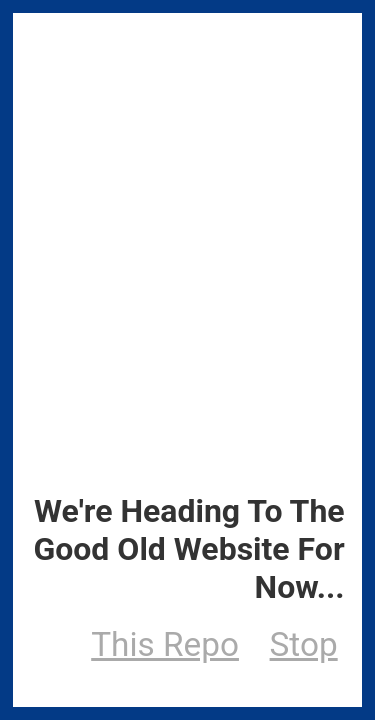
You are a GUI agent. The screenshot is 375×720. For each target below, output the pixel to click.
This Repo (165, 644)
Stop (304, 644)
